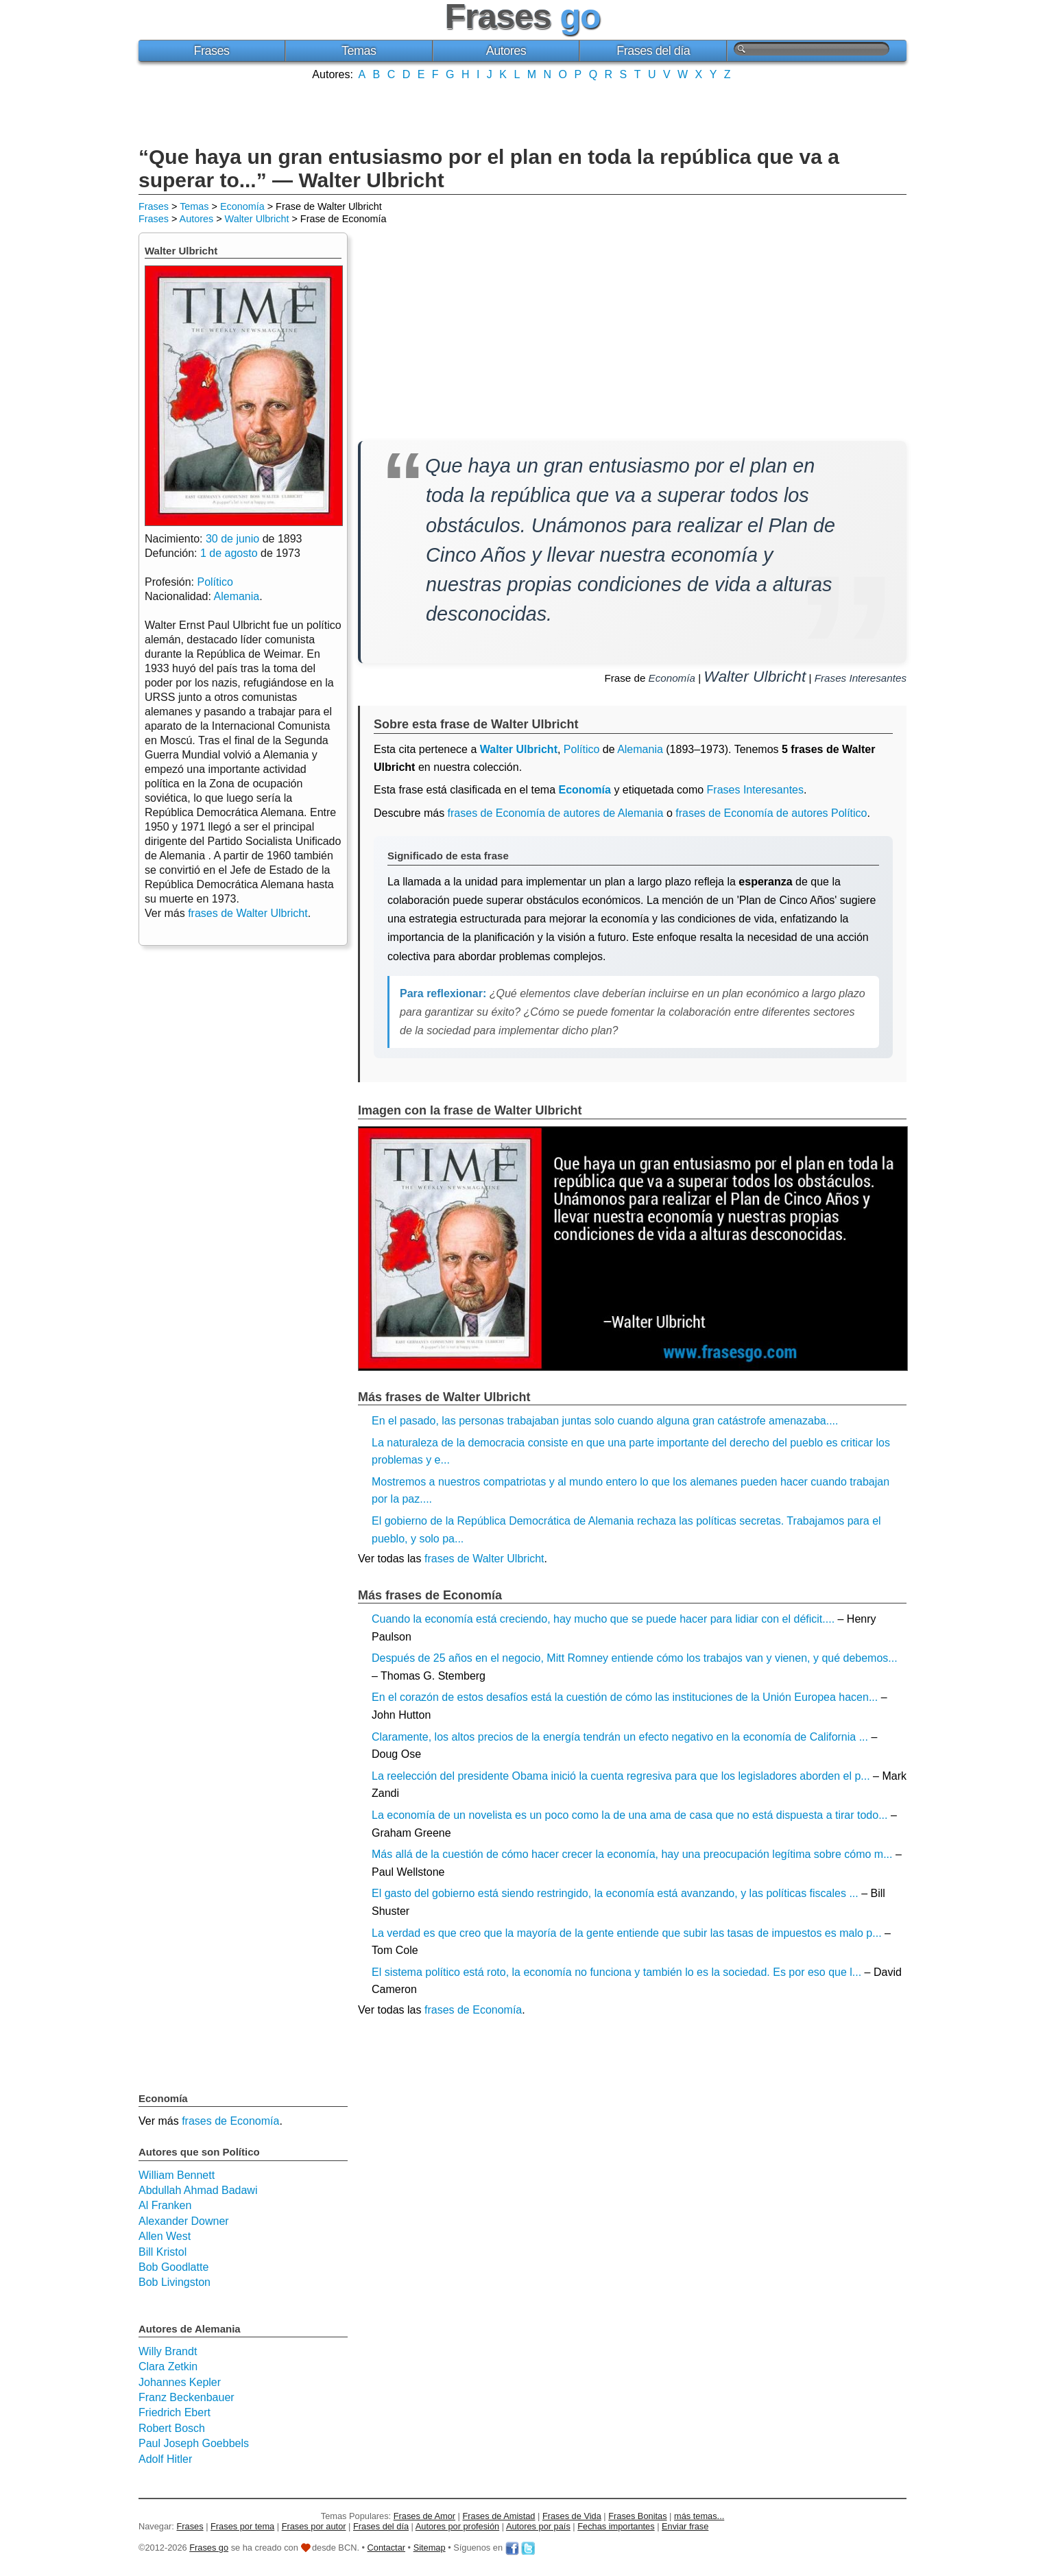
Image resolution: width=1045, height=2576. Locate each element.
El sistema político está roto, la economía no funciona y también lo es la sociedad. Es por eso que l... (616, 1972)
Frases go (208, 2547)
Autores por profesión (457, 2526)
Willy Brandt (168, 2351)
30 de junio (232, 539)
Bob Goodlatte (173, 2267)
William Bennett (177, 2175)
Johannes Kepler (180, 2382)
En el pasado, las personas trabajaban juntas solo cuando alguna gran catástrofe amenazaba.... (605, 1421)
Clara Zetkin (168, 2366)
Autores (506, 51)
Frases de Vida (571, 2516)
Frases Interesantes (860, 678)
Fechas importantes (615, 2526)
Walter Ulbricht (257, 218)
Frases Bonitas (637, 2516)
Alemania (640, 749)
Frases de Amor (424, 2516)
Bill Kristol (163, 2252)
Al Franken (165, 2205)
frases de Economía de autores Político (771, 813)
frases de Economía (473, 2010)
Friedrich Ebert (175, 2412)
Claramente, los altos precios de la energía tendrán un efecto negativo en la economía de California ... (620, 1737)
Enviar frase (685, 2526)
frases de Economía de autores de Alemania (556, 813)
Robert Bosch (172, 2428)
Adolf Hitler (165, 2459)
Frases (211, 51)
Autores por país (538, 2526)
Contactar (386, 2547)
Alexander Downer (184, 2221)
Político (581, 749)
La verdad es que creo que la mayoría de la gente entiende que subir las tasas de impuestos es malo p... (627, 1933)
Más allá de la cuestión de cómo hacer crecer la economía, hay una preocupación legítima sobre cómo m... (632, 1854)
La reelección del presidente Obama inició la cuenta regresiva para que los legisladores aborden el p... (621, 1776)
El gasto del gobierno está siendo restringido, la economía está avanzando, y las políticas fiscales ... (615, 1893)
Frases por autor (314, 2526)
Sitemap (429, 2547)
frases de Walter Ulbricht (484, 1558)
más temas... (699, 2516)
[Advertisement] (522, 112)
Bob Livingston (175, 2282)
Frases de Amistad (499, 2516)
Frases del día (653, 51)
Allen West (165, 2236)
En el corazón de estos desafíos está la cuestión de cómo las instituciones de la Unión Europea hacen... (625, 1697)
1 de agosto (229, 553)
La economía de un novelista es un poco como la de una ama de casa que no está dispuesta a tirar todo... (630, 1815)
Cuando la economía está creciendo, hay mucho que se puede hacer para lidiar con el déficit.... (603, 1619)
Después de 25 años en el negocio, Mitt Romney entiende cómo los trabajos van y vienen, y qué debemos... (635, 1658)
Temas (358, 51)
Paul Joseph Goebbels (194, 2443)
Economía (242, 206)
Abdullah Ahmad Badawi (198, 2190)
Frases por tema (242, 2526)
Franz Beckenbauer (187, 2397)
